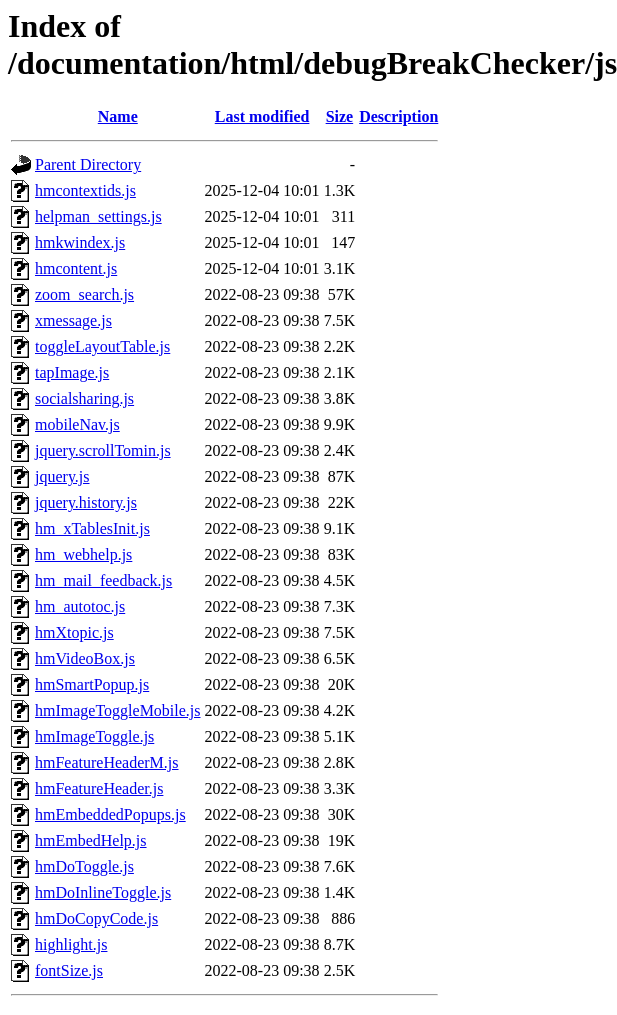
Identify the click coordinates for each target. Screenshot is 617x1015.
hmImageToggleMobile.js (118, 710)
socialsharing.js (84, 398)
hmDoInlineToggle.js (103, 892)
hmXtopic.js (74, 632)
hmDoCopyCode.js (96, 918)
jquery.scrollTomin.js (103, 450)
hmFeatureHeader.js (99, 788)
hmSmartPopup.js (92, 684)
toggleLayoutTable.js (102, 346)
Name (118, 116)
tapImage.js (72, 372)
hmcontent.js (76, 268)
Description (398, 116)
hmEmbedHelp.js (91, 840)
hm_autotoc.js (80, 606)
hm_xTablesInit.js (92, 528)
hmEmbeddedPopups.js (110, 814)
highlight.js (71, 944)
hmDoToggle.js (84, 866)
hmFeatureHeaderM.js (107, 762)
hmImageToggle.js (94, 736)
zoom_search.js (84, 294)
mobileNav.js (77, 424)
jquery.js (62, 476)
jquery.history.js (86, 502)
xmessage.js (73, 320)
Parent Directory (88, 164)
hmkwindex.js (80, 242)
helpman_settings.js (98, 216)
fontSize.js (69, 970)
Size (340, 116)
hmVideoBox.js (85, 658)
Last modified (262, 116)
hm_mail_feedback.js (103, 580)
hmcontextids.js (85, 190)
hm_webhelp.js (83, 554)
